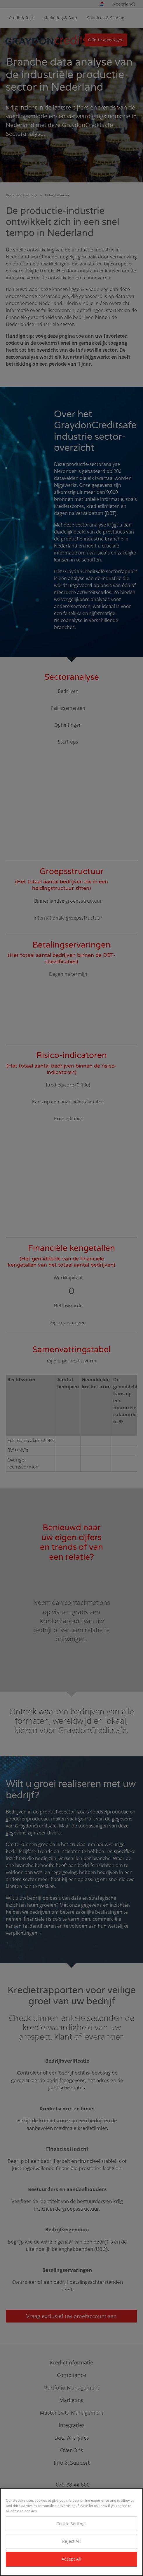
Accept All (71, 2559)
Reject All (71, 2541)
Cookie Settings (71, 2523)
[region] (71, 2532)
